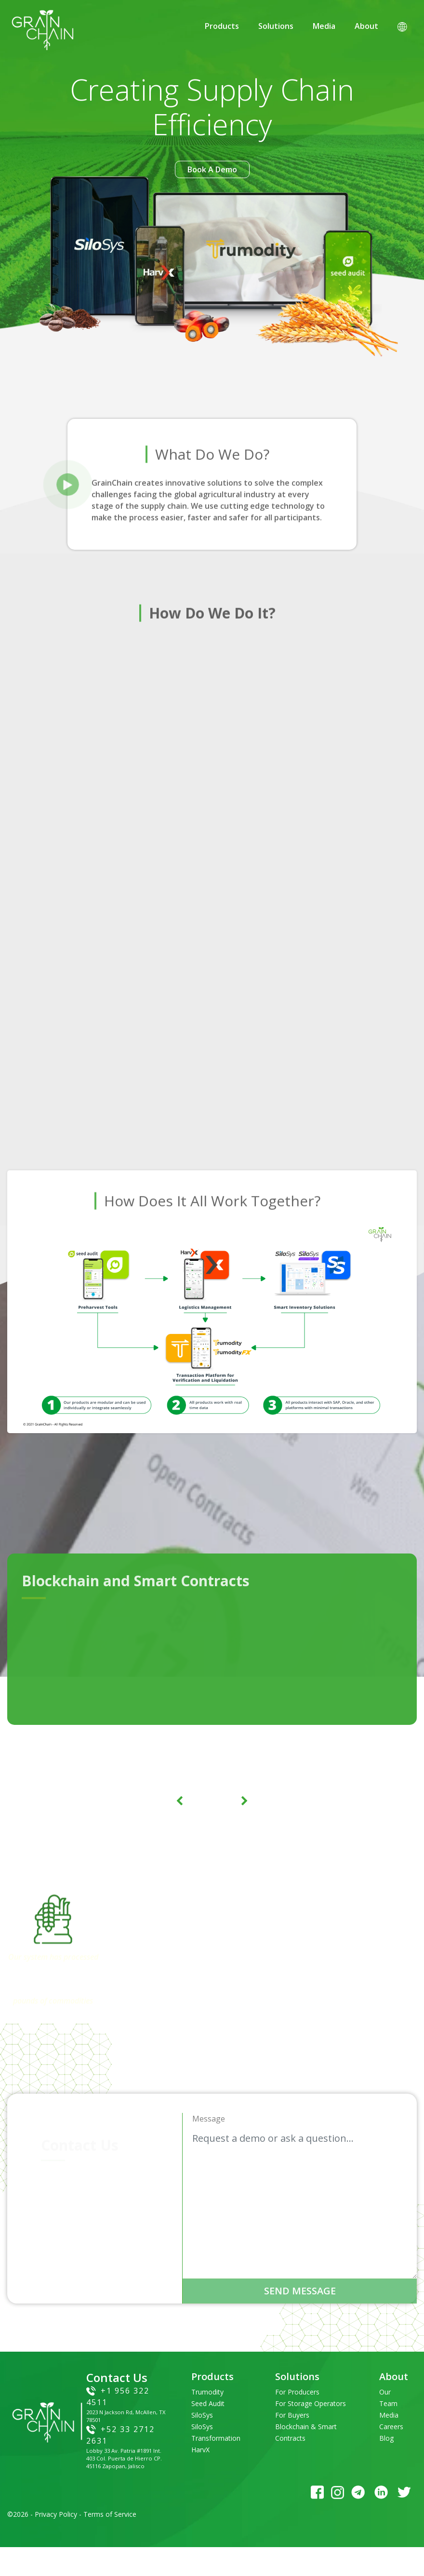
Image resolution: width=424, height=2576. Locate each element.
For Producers (297, 2391)
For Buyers (292, 2415)
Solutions (275, 26)
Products (222, 26)
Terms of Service (109, 2514)
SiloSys (202, 2415)
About (366, 26)
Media (324, 26)
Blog (386, 2438)
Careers (391, 2426)
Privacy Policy (56, 2514)
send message (300, 2290)
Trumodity (207, 2391)
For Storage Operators (310, 2403)
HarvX (200, 2449)
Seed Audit (208, 2403)
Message (208, 2118)
